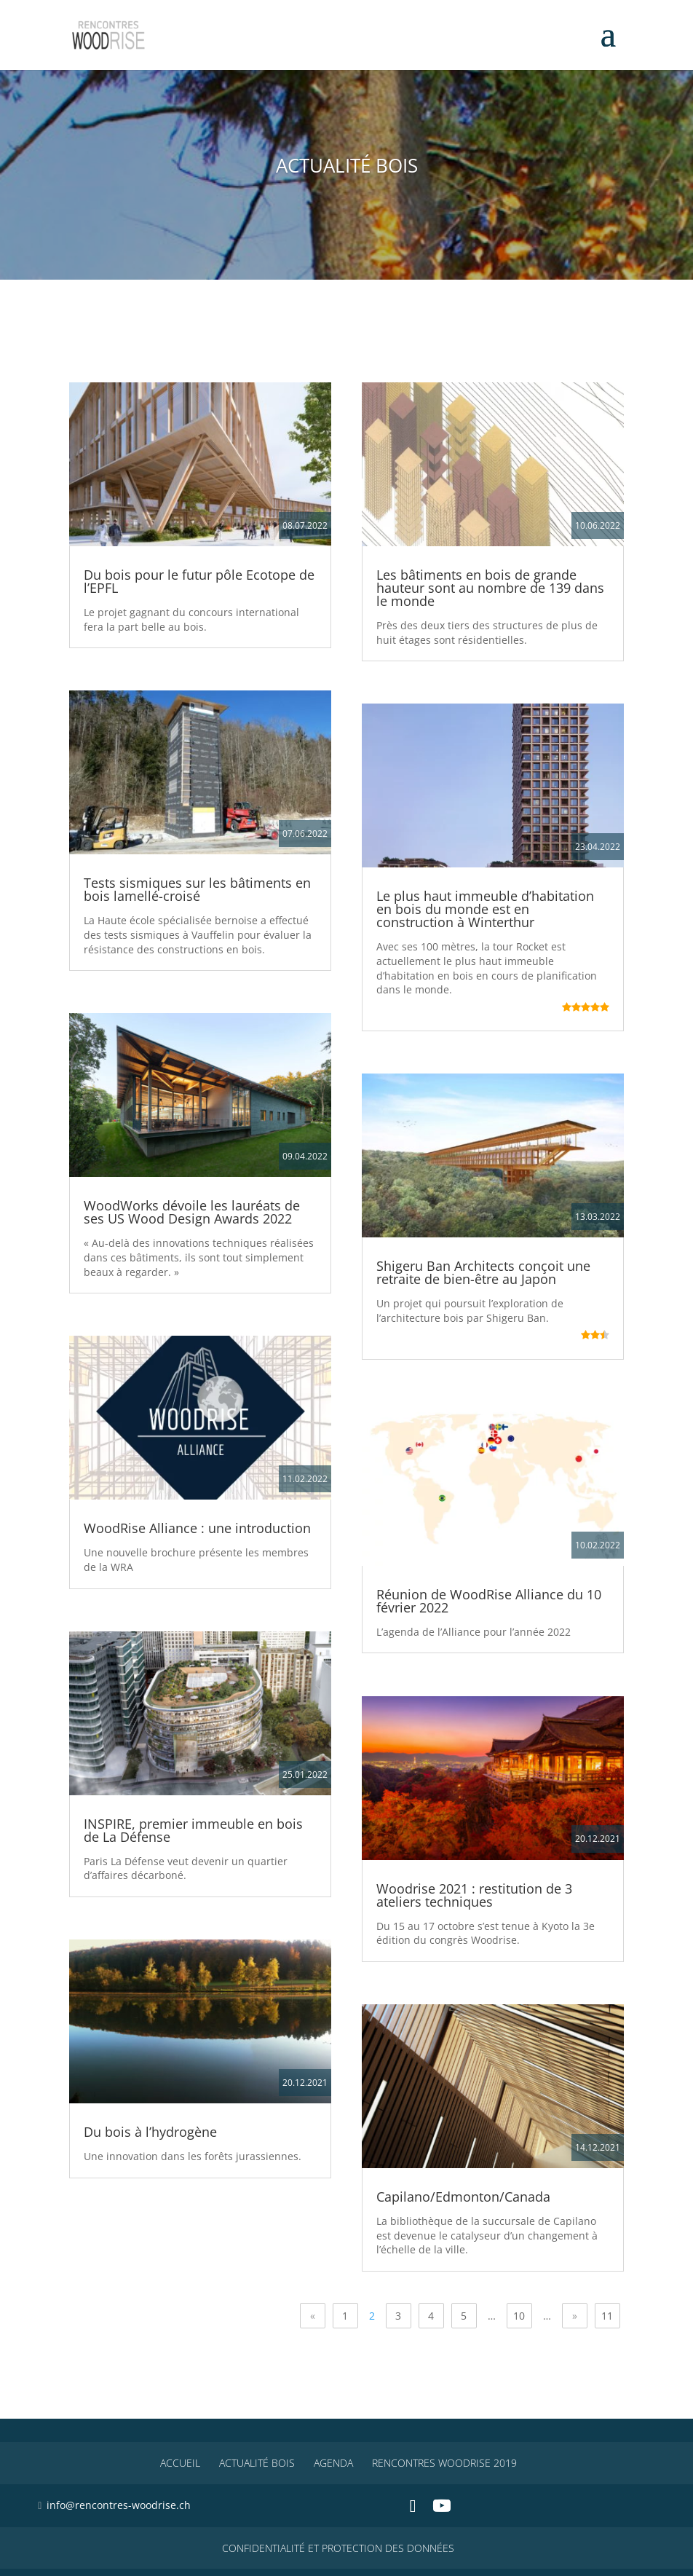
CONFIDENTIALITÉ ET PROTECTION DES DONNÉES (338, 2548)
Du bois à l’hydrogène (150, 2131)
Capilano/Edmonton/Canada (463, 2196)
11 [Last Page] (607, 2316)
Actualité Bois (257, 2463)
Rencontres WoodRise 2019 (444, 2463)
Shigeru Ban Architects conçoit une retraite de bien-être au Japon (483, 1272)
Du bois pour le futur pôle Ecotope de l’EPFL (199, 581)
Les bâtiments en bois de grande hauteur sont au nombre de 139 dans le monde (490, 588)
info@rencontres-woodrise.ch (119, 2505)
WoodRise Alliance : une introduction (197, 1528)
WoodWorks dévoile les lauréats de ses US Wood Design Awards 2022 (192, 1212)
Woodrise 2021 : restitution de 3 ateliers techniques (474, 1895)
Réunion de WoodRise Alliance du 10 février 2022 (488, 1601)
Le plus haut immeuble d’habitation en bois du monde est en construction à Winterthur (485, 909)
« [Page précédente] (312, 2316)
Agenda (333, 2463)
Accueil (180, 2463)
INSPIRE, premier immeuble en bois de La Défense (193, 1830)
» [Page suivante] (574, 2316)
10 (519, 2316)
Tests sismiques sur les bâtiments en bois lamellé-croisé (197, 889)
